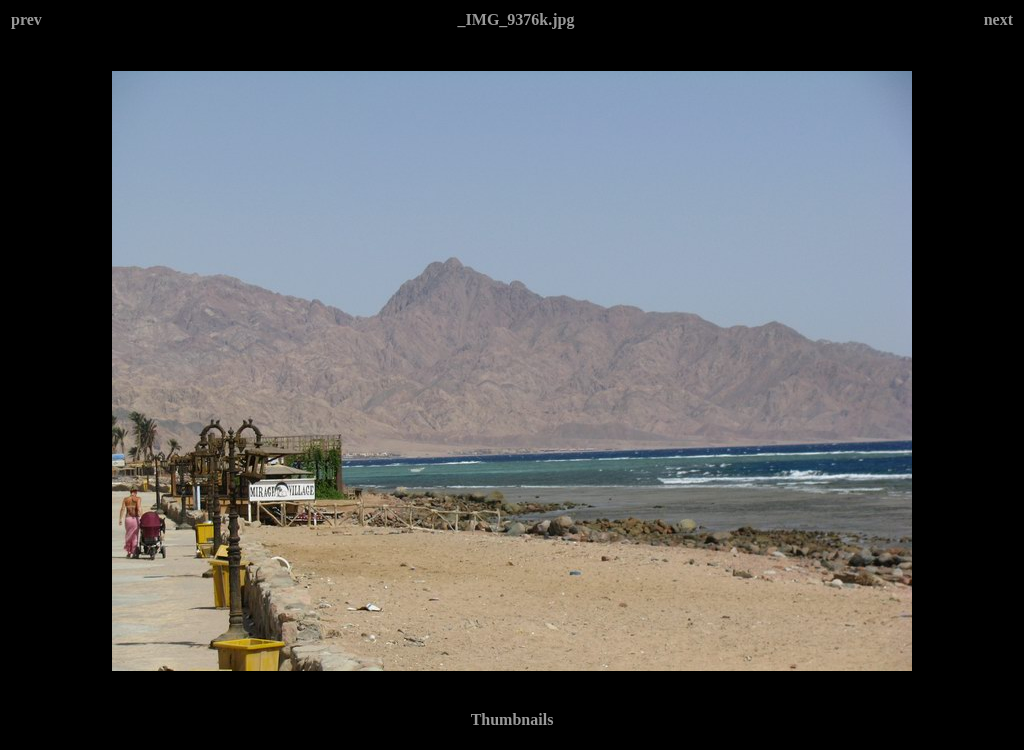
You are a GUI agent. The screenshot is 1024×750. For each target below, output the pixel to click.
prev (26, 19)
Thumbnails (512, 719)
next (998, 19)
